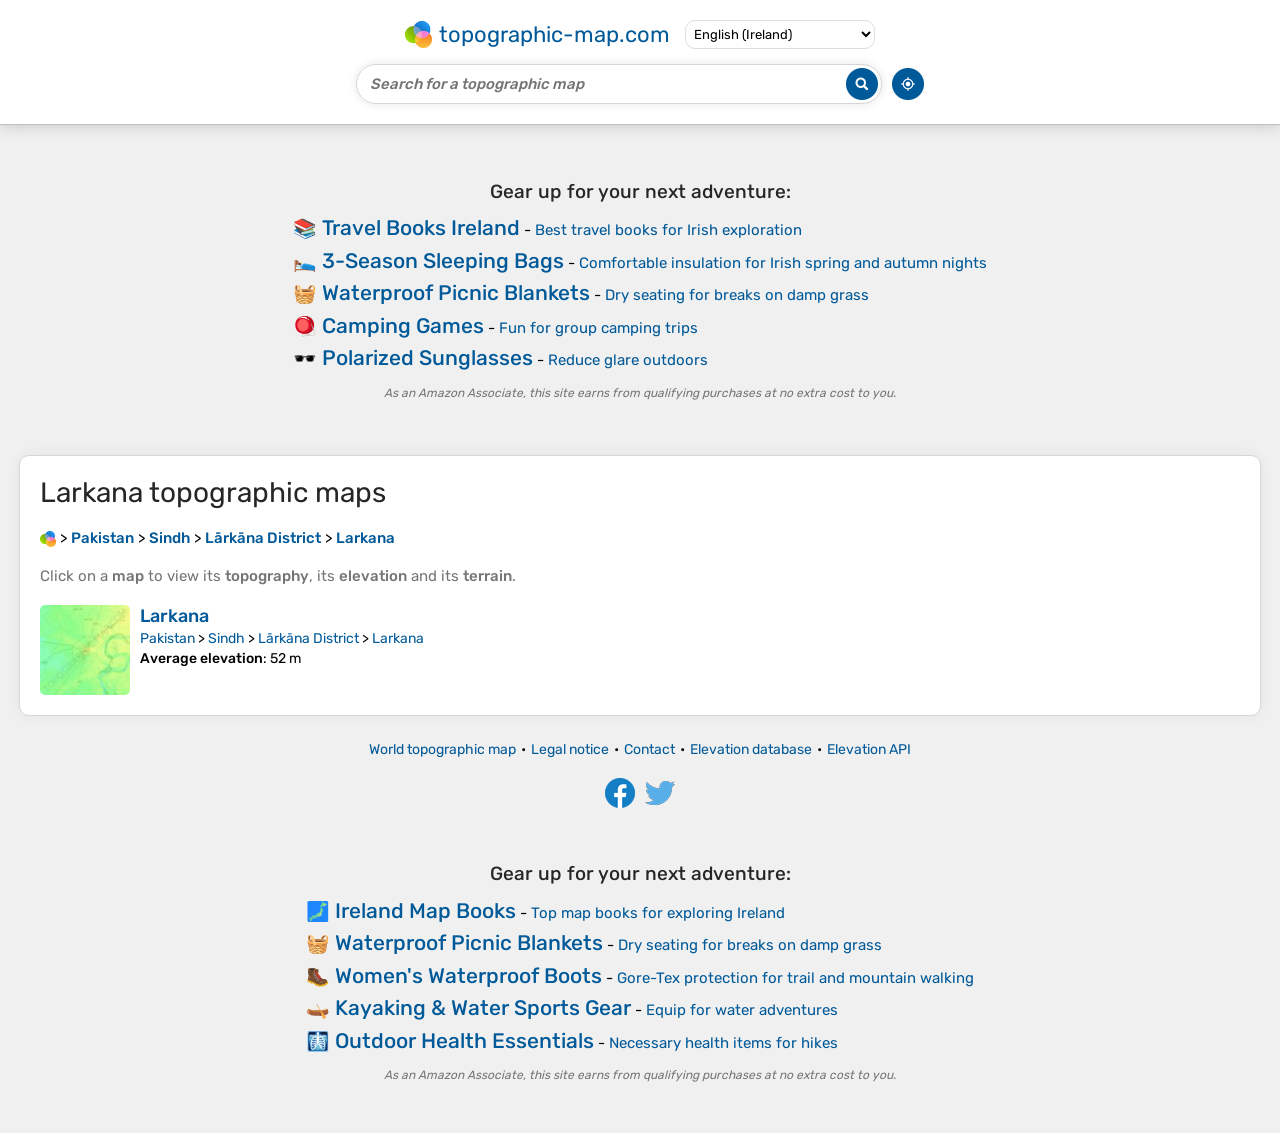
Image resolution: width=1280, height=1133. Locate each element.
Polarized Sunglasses (427, 357)
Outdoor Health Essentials (464, 1040)
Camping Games (403, 325)
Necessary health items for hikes (723, 1043)
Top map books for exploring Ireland (658, 913)
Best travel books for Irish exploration (668, 230)
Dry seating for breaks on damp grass (737, 295)
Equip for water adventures (742, 1010)
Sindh (226, 638)
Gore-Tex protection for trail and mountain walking (795, 978)
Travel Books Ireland (421, 227)
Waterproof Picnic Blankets (456, 292)
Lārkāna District (308, 638)
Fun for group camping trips (598, 328)
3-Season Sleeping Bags (443, 260)
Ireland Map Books (425, 910)
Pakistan (167, 638)
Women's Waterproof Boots (468, 975)
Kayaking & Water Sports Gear (483, 1007)
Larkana (174, 616)
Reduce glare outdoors (628, 360)
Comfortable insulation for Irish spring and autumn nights (783, 263)
